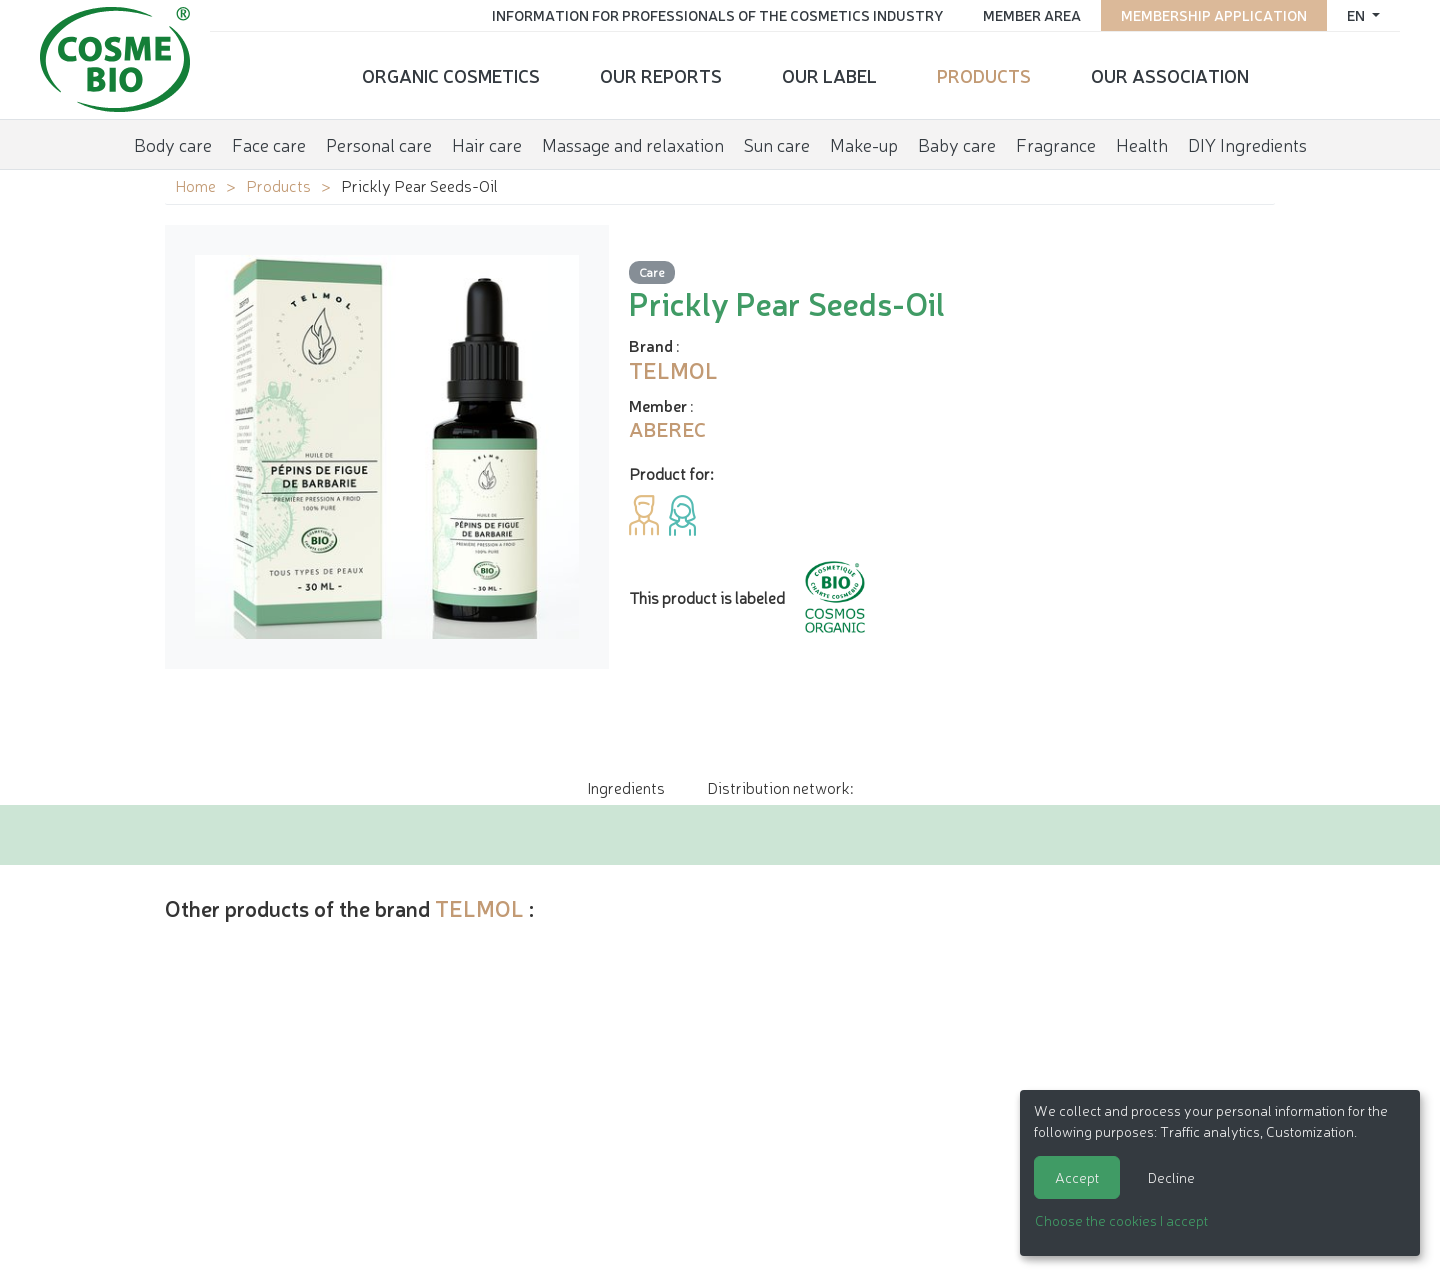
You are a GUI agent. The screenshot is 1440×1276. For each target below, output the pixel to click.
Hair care (487, 144)
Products (984, 75)
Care (652, 271)
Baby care (957, 144)
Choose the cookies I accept (1121, 1220)
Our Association (1170, 75)
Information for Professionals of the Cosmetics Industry (717, 15)
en (1357, 15)
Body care (173, 144)
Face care (269, 144)
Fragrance (1056, 144)
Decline (1171, 1177)
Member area (1032, 15)
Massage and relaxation (633, 144)
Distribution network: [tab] (780, 787)
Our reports (661, 75)
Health (1142, 144)
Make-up (864, 144)
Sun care (777, 144)
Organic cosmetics (451, 75)
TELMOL (479, 907)
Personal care (379, 144)
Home (195, 185)
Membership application (1214, 15)
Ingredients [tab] (626, 787)
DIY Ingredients (1247, 144)
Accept (1077, 1177)
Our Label (829, 75)
